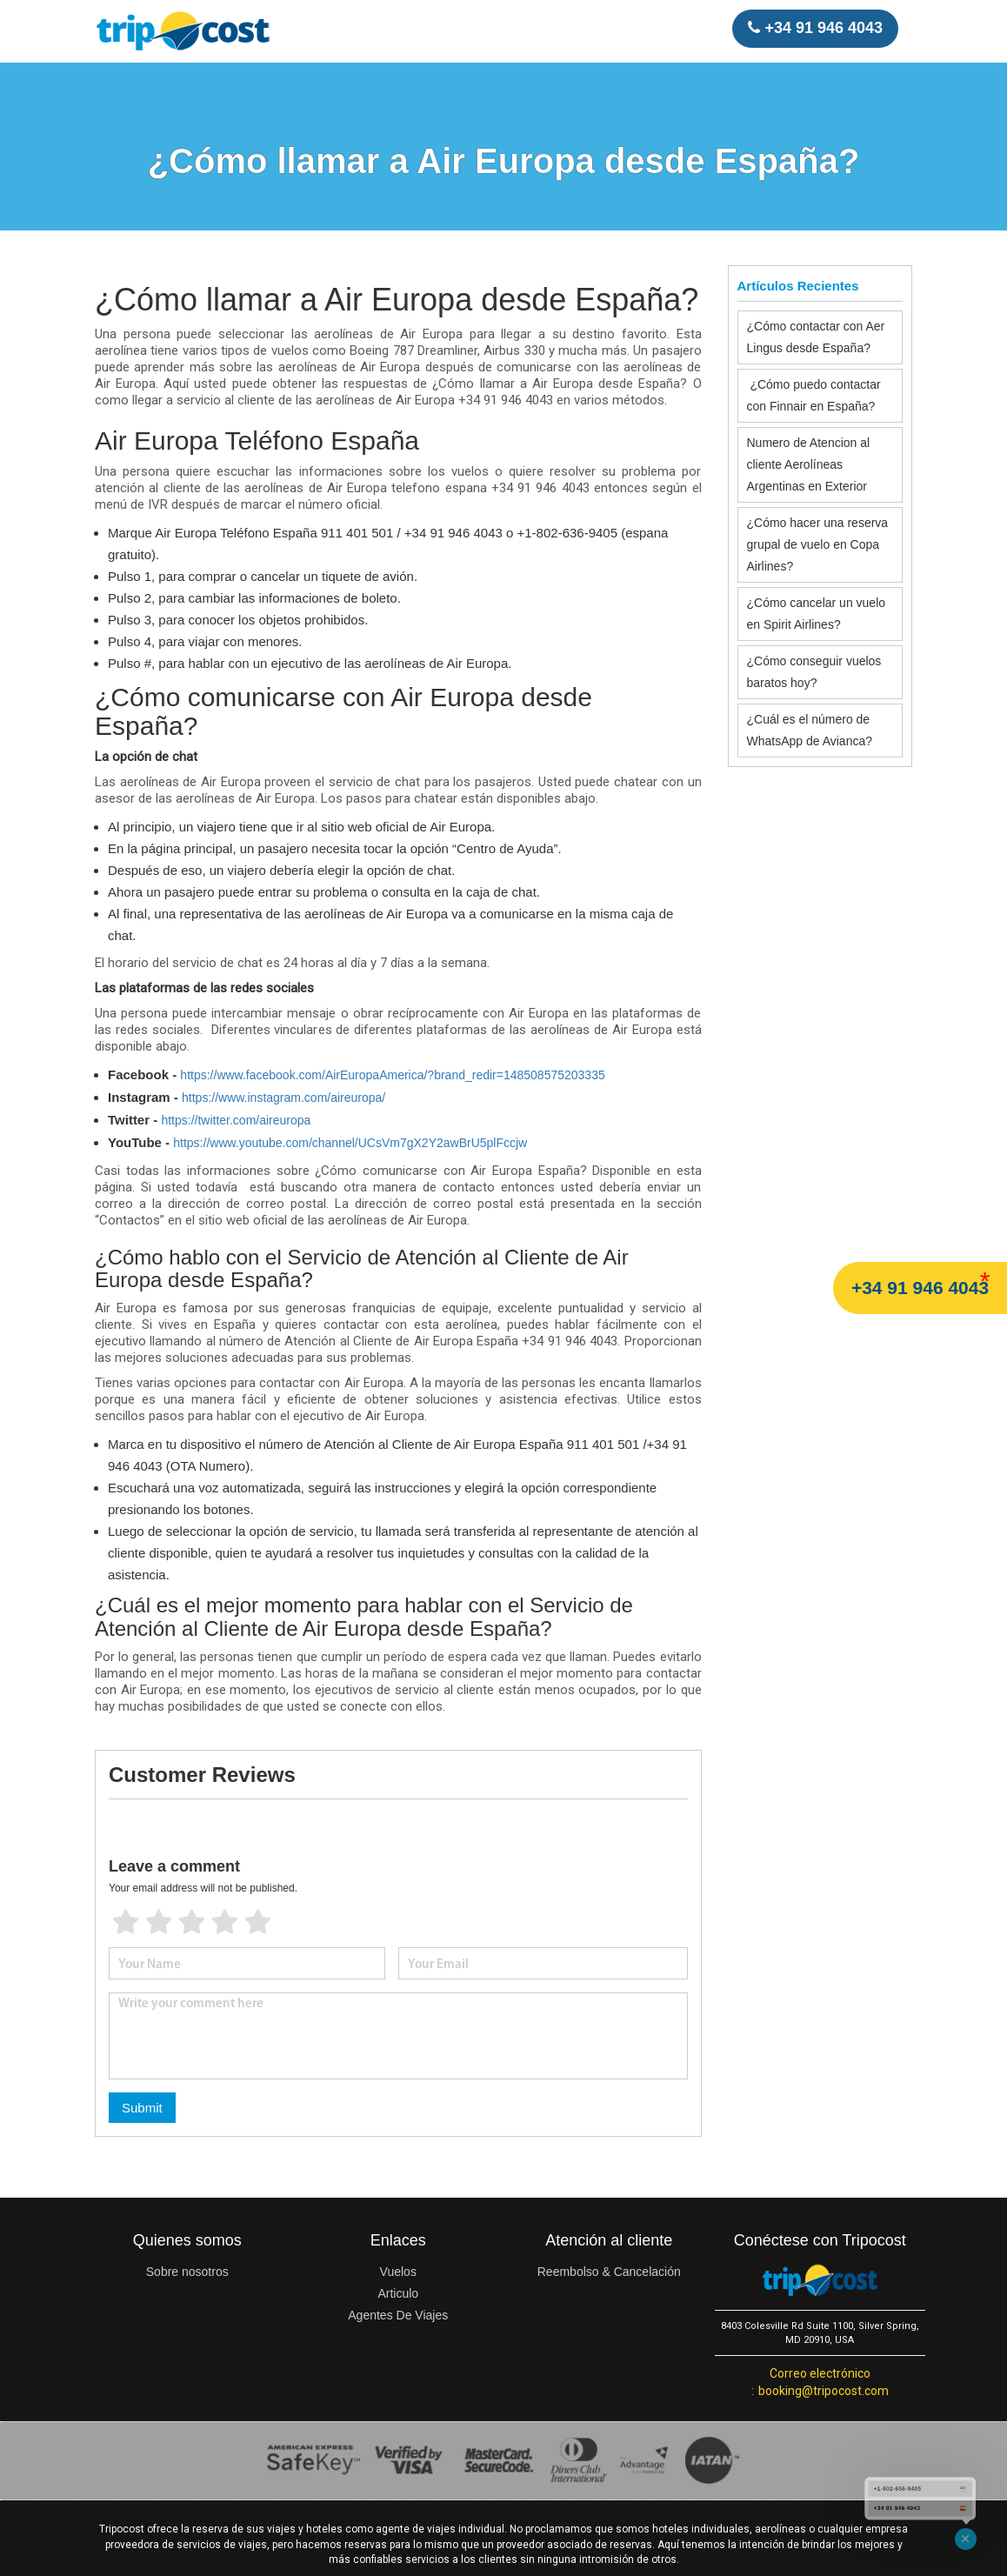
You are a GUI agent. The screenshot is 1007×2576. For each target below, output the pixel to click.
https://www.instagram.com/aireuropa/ (283, 1097)
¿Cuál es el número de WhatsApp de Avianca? (810, 730)
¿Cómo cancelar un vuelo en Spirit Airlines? (816, 613)
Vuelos (398, 2272)
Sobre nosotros (187, 2272)
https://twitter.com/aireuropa (235, 1120)
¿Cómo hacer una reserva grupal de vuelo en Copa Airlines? (818, 544)
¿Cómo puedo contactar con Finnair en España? (814, 395)
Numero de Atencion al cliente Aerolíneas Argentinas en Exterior (808, 464)
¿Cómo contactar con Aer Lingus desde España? (816, 337)
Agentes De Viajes (398, 2315)
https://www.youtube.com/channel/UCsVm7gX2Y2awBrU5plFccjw (350, 1143)
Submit (142, 2107)
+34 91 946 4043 (920, 1288)
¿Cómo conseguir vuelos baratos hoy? (814, 672)
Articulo (397, 2293)
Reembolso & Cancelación (609, 2272)
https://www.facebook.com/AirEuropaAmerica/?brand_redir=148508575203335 (392, 1075)
